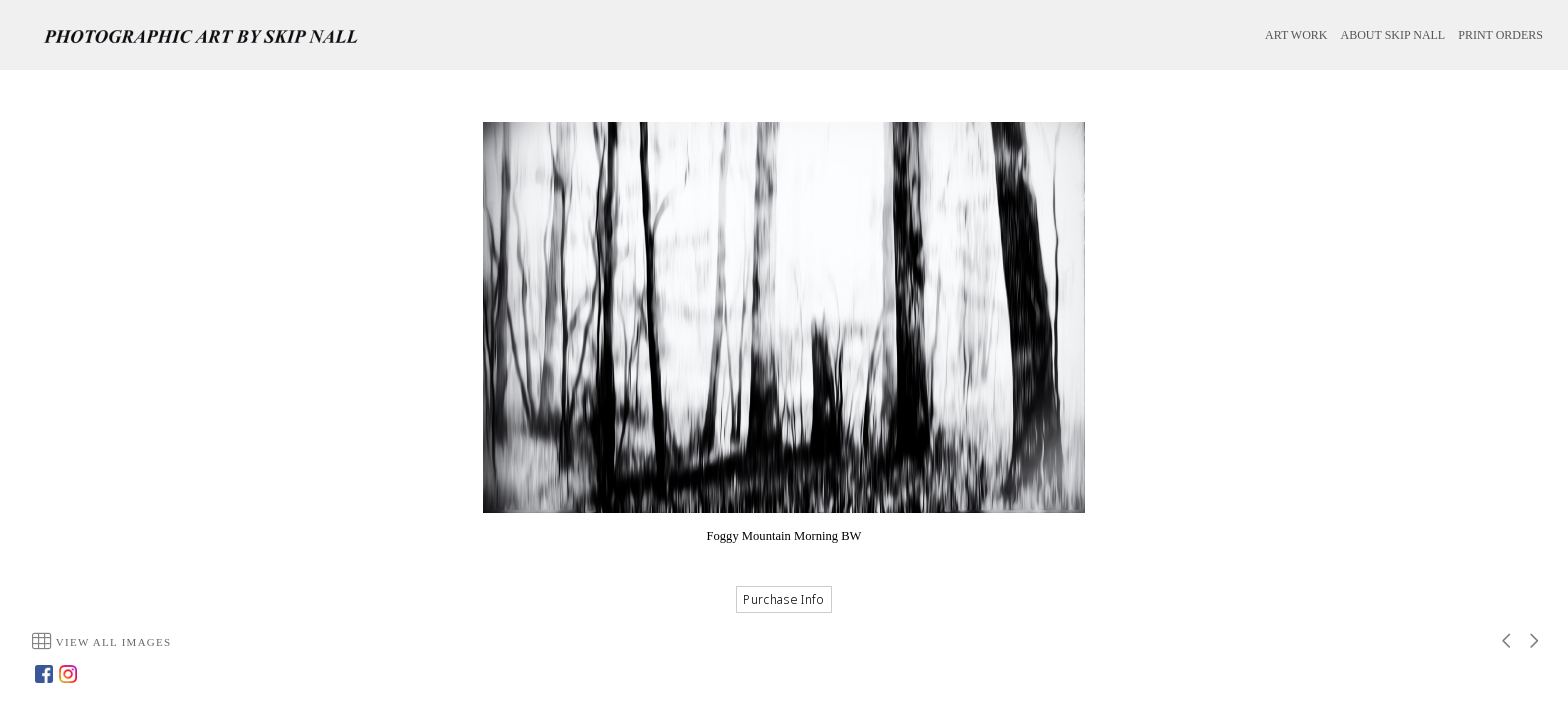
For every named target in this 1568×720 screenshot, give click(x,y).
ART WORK (1296, 35)
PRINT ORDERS (1500, 35)
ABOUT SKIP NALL (1393, 35)
